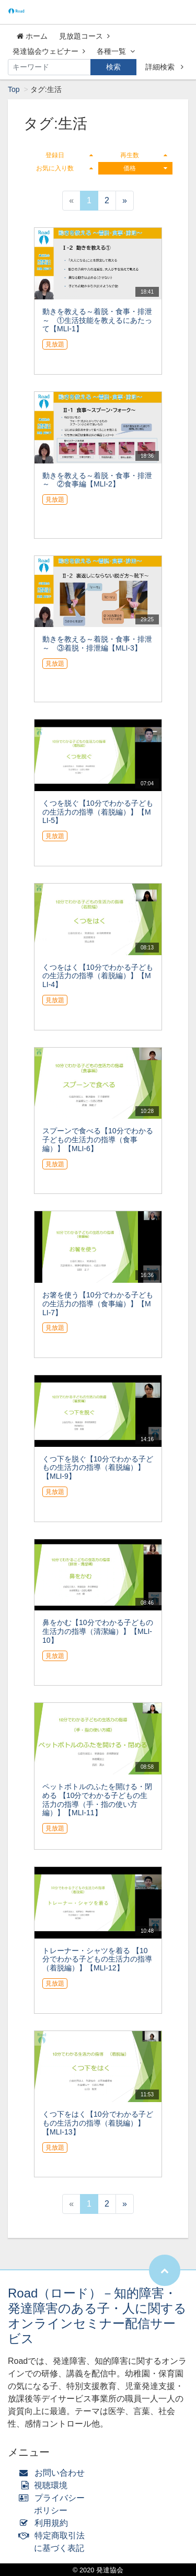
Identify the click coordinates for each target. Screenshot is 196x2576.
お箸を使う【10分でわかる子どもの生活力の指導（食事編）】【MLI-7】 (97, 1304)
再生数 (143, 155)
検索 (113, 67)
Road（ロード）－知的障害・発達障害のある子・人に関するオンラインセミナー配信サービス (97, 2315)
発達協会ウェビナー (49, 51)
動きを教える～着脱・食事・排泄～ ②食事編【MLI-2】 (97, 480)
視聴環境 (45, 2485)
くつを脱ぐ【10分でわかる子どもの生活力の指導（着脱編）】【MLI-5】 (97, 812)
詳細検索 (164, 67)
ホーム (32, 36)
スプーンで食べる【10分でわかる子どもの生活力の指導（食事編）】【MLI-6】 (97, 1140)
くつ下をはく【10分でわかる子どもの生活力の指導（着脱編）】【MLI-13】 (97, 2123)
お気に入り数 (64, 168)
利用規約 (46, 2523)
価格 (145, 168)
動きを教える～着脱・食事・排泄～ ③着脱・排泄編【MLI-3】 (97, 643)
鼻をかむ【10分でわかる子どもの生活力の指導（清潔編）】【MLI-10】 (97, 1631)
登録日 (69, 155)
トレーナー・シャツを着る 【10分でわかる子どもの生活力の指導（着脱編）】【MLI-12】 (97, 1959)
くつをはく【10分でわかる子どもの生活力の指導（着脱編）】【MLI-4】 (97, 976)
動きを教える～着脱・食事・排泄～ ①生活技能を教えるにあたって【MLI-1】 (97, 320)
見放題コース (84, 36)
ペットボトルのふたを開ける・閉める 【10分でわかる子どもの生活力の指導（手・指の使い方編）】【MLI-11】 (97, 1799)
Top (14, 89)
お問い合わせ (54, 2472)
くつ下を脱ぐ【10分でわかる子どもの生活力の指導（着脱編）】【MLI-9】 (97, 1468)
